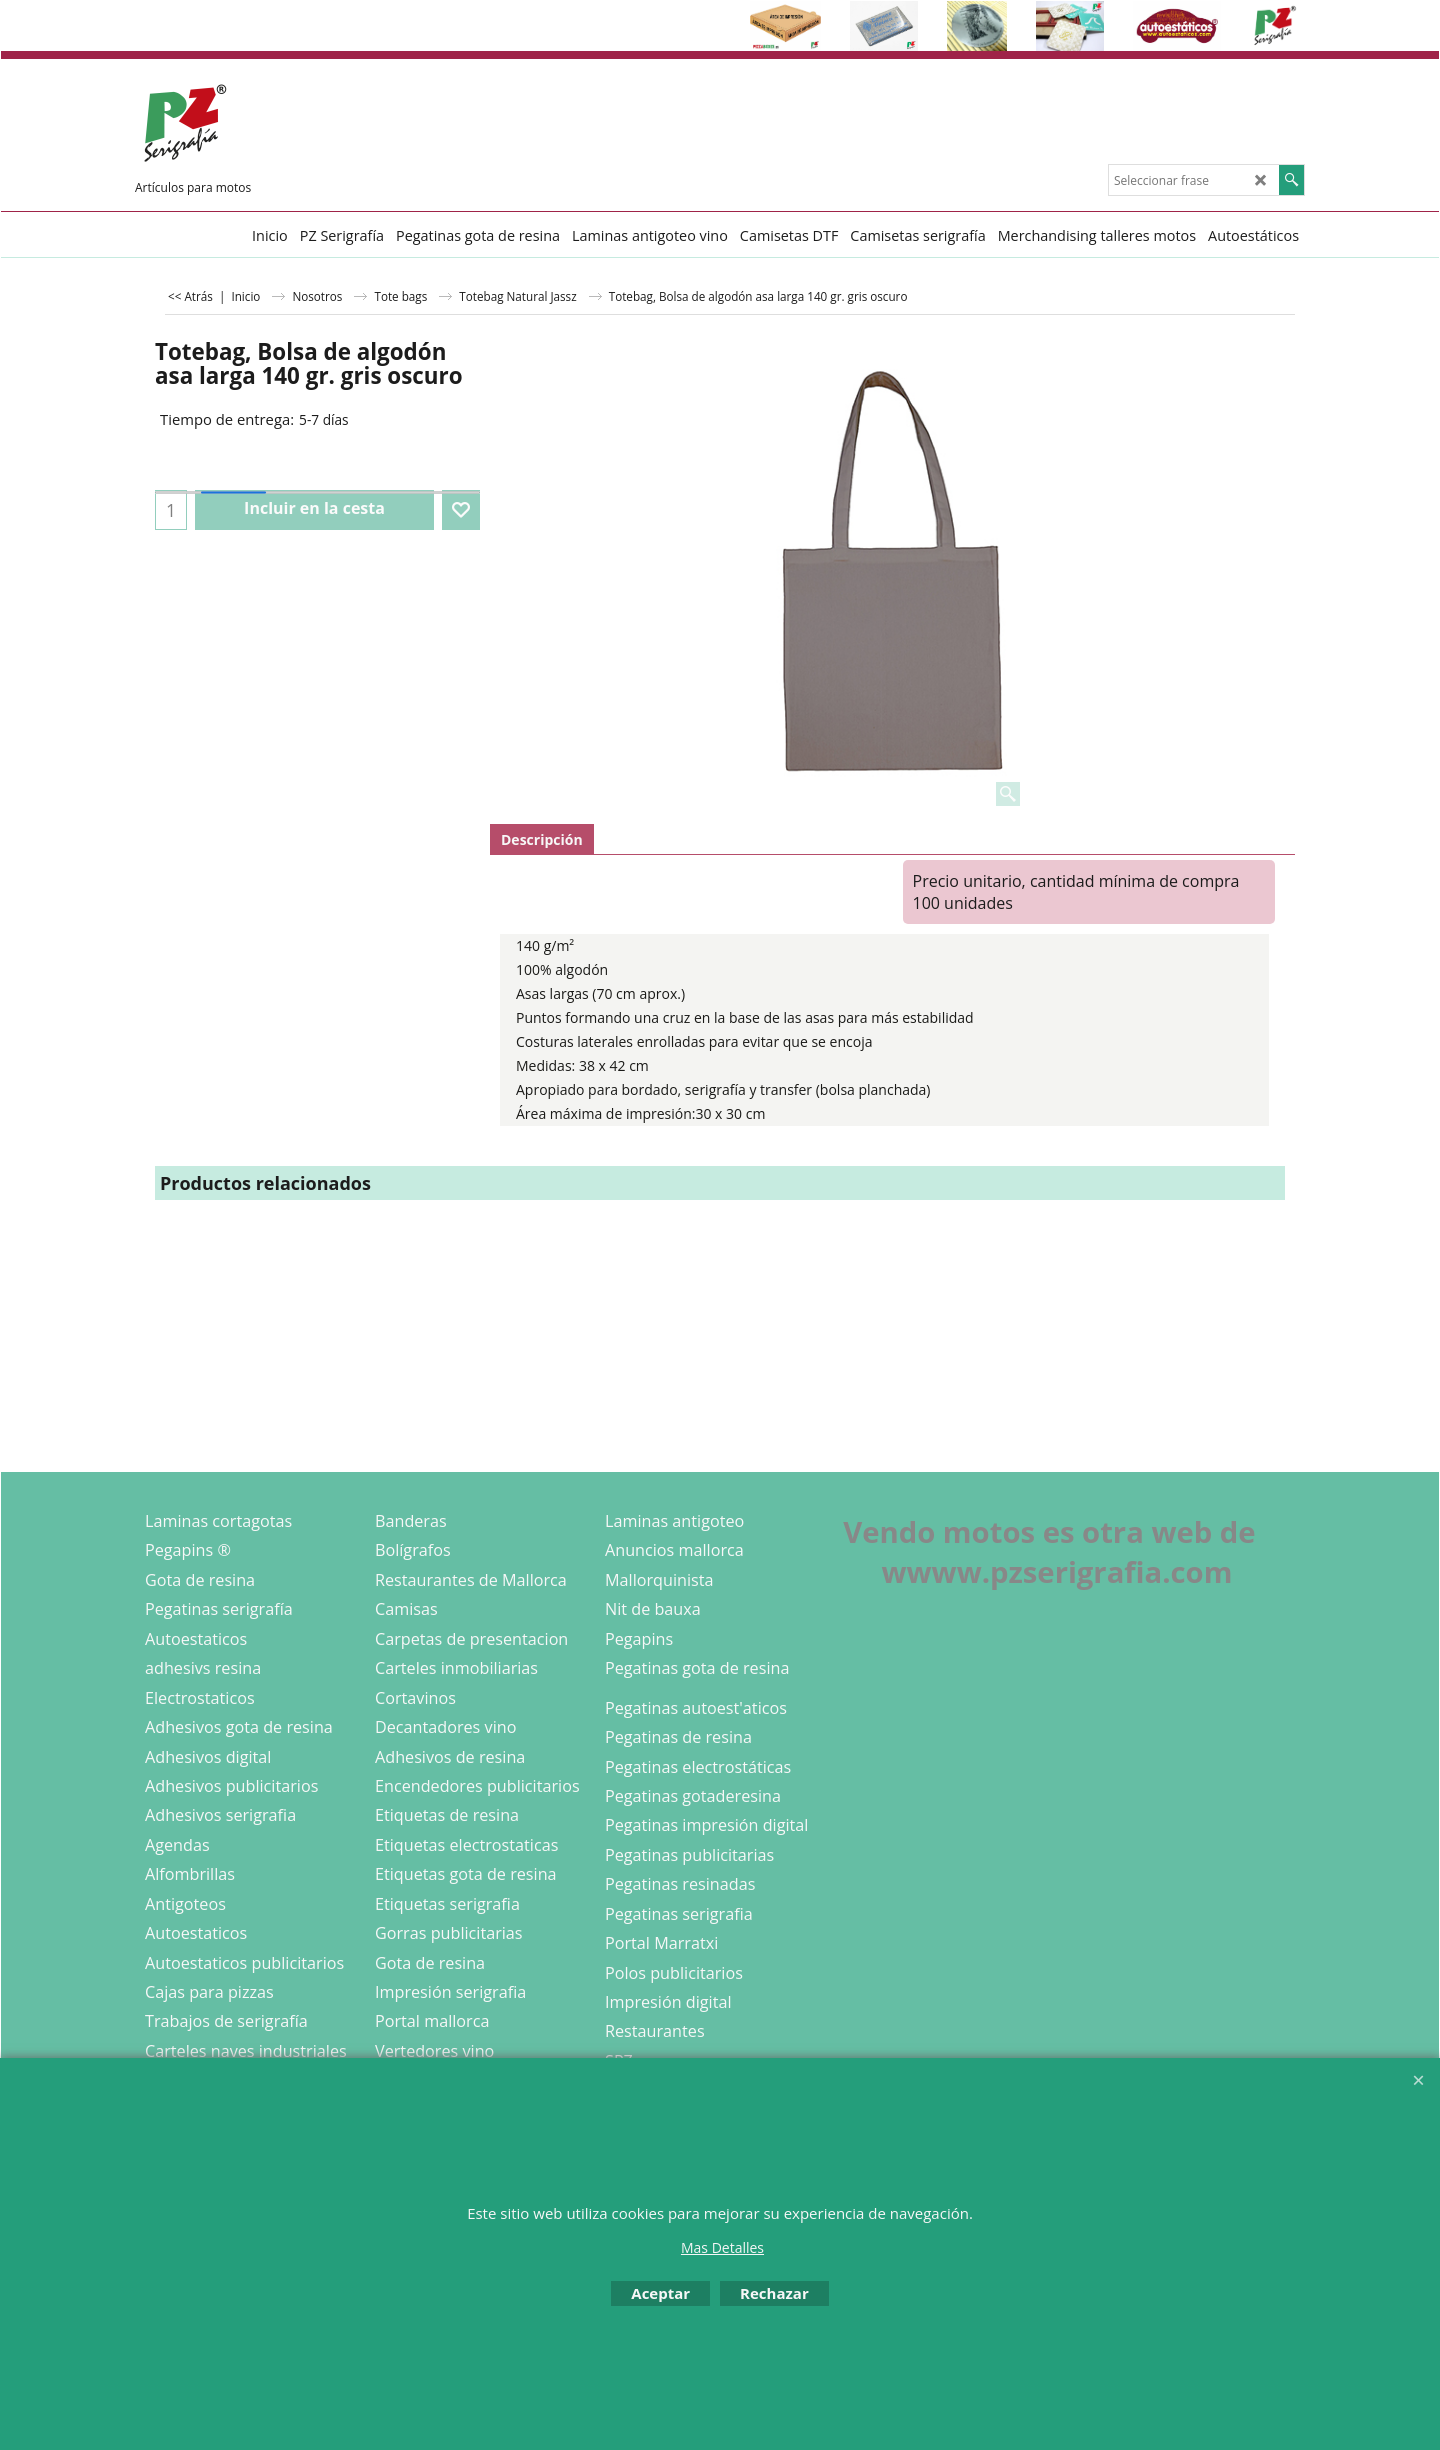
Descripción (542, 839)
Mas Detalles (722, 2247)
